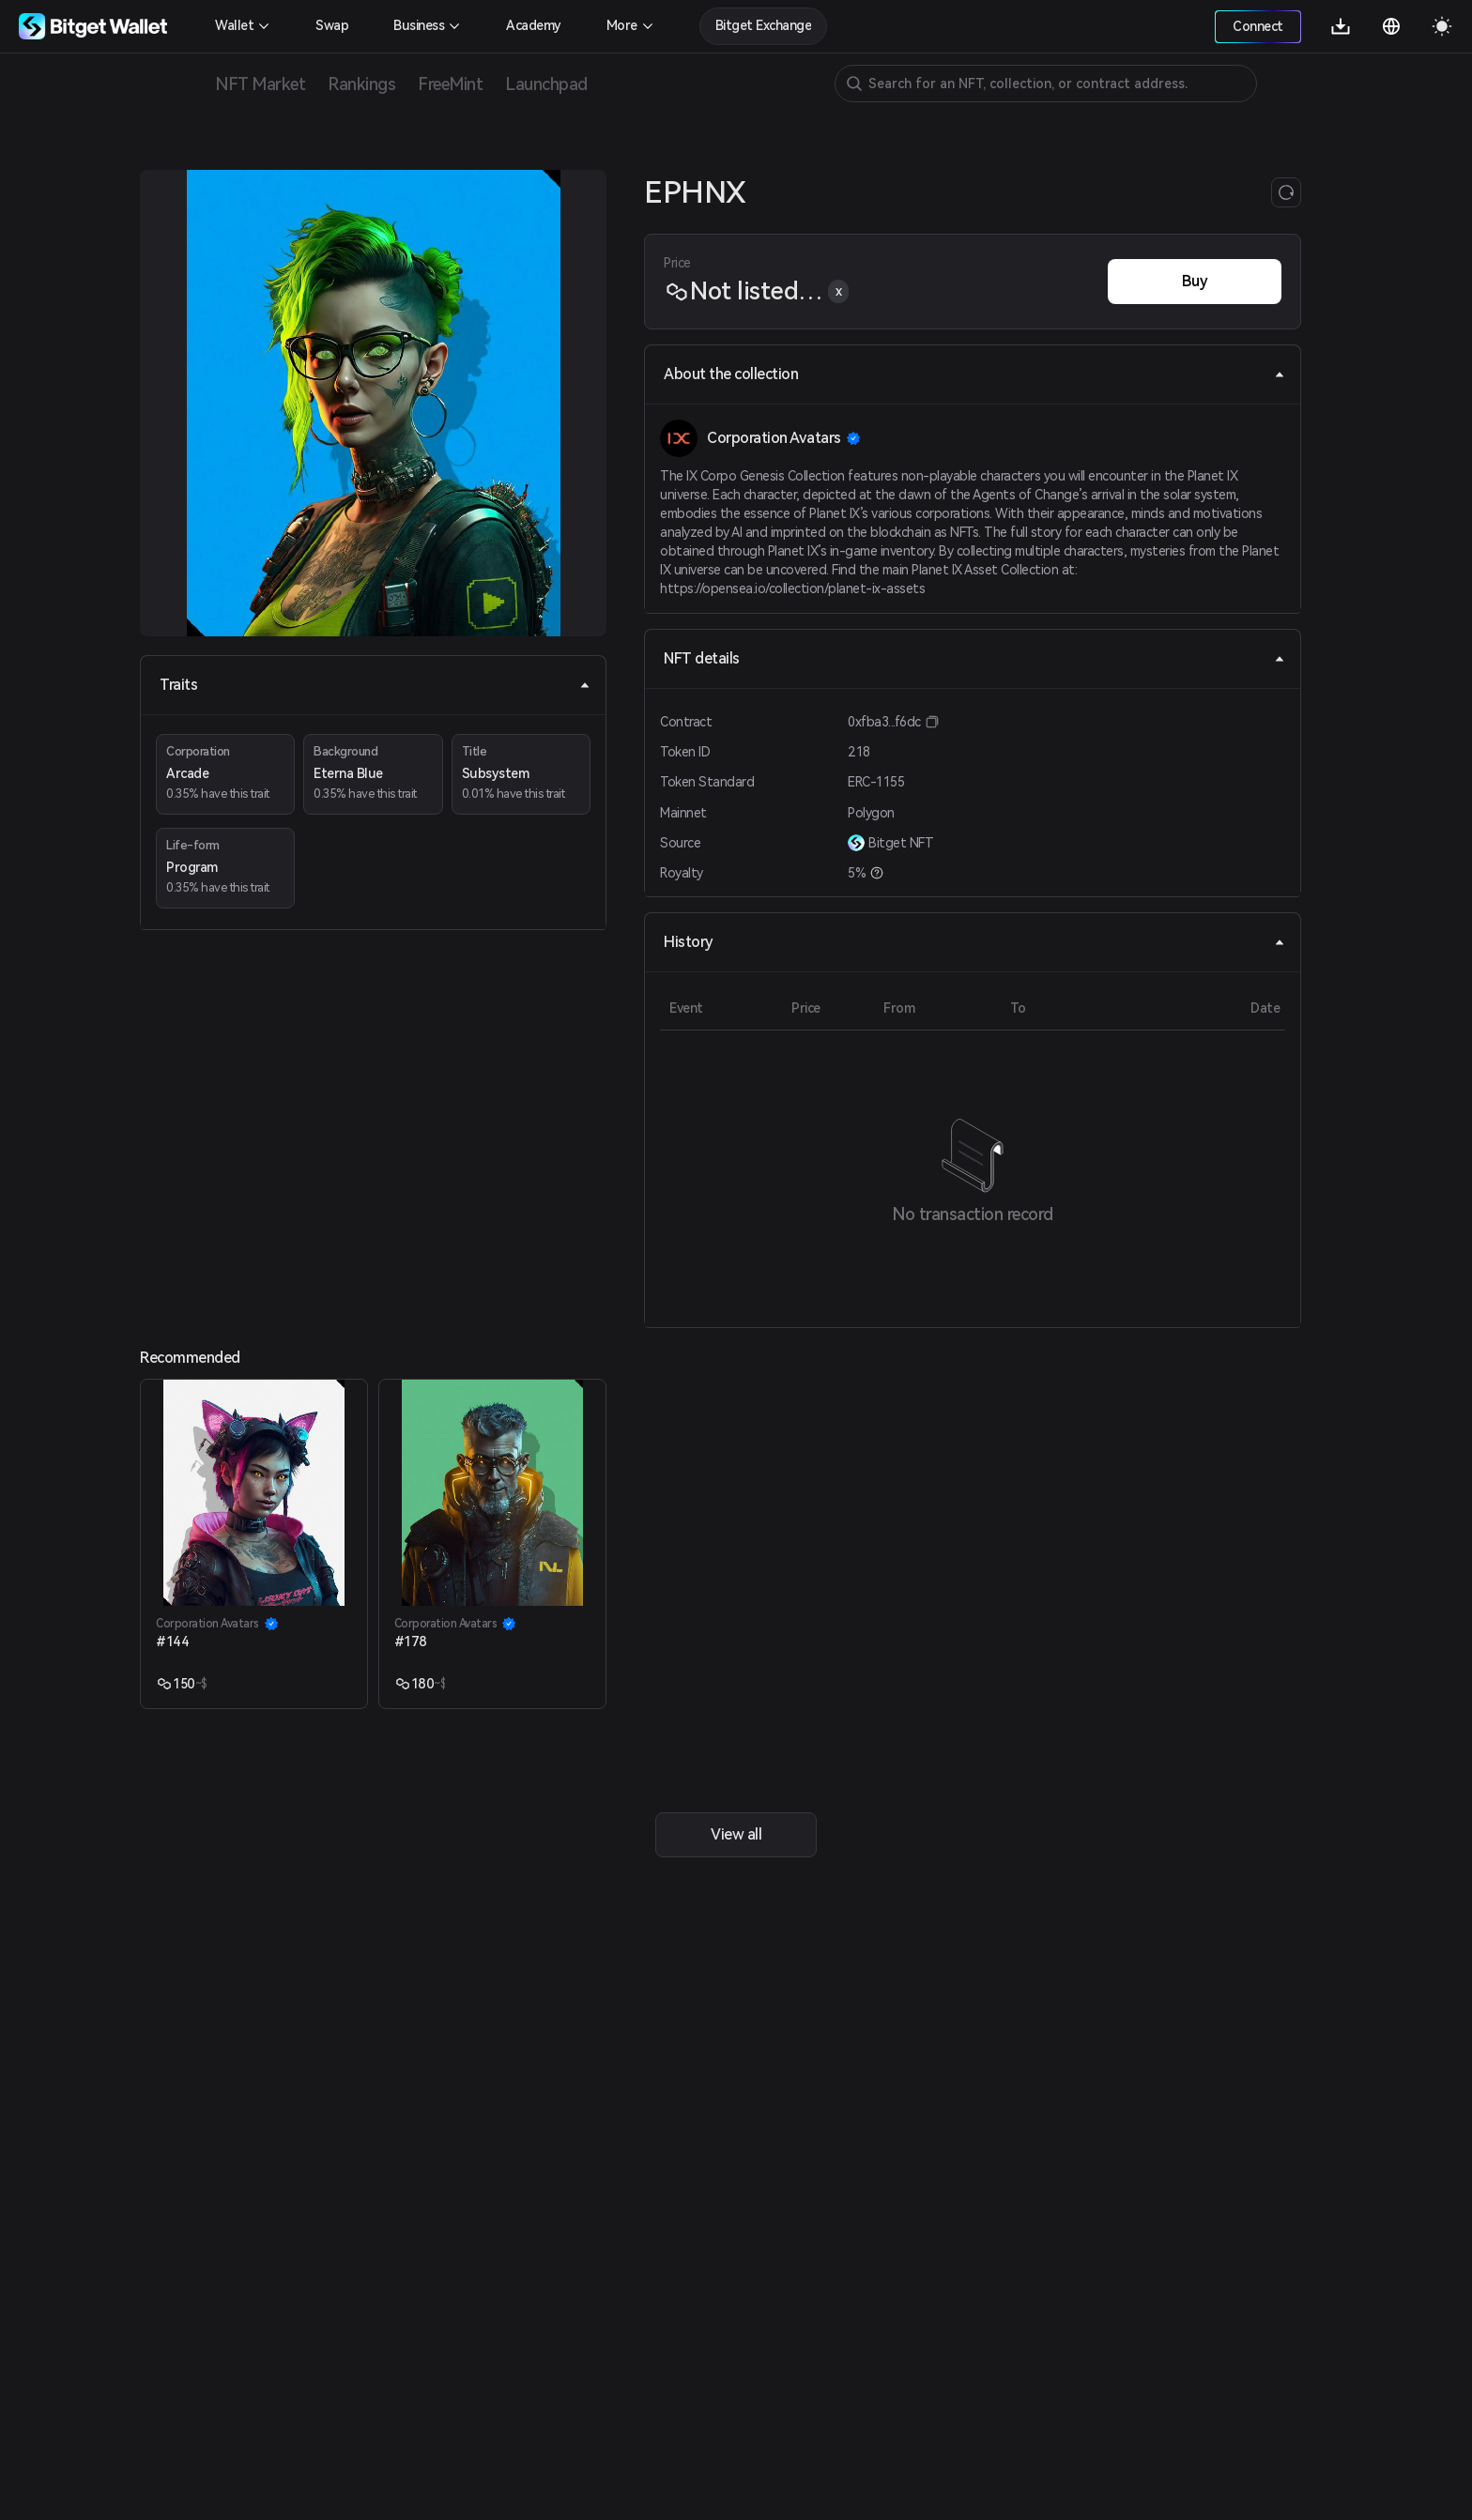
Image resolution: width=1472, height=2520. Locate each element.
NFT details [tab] (974, 658)
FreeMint (450, 84)
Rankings (361, 84)
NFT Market (260, 84)
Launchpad (546, 84)
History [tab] (974, 942)
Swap (331, 25)
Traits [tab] (375, 685)
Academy (533, 25)
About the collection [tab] (974, 374)
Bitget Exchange (763, 25)
